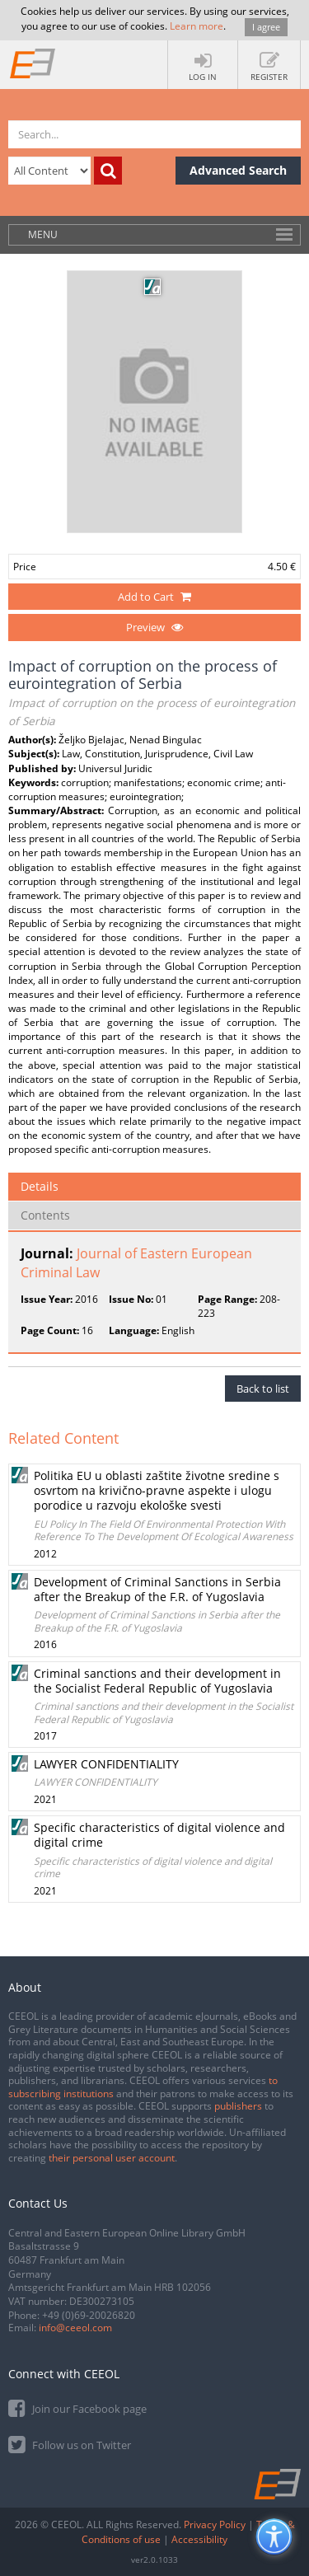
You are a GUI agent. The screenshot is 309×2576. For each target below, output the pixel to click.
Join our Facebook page (77, 2407)
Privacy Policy (215, 2524)
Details (40, 1186)
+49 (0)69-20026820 (88, 2315)
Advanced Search (238, 170)
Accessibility (199, 2539)
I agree (266, 27)
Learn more (196, 26)
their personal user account (112, 2158)
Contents (45, 1215)
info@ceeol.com (75, 2328)
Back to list (262, 1388)
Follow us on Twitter (69, 2443)
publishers (238, 2106)
